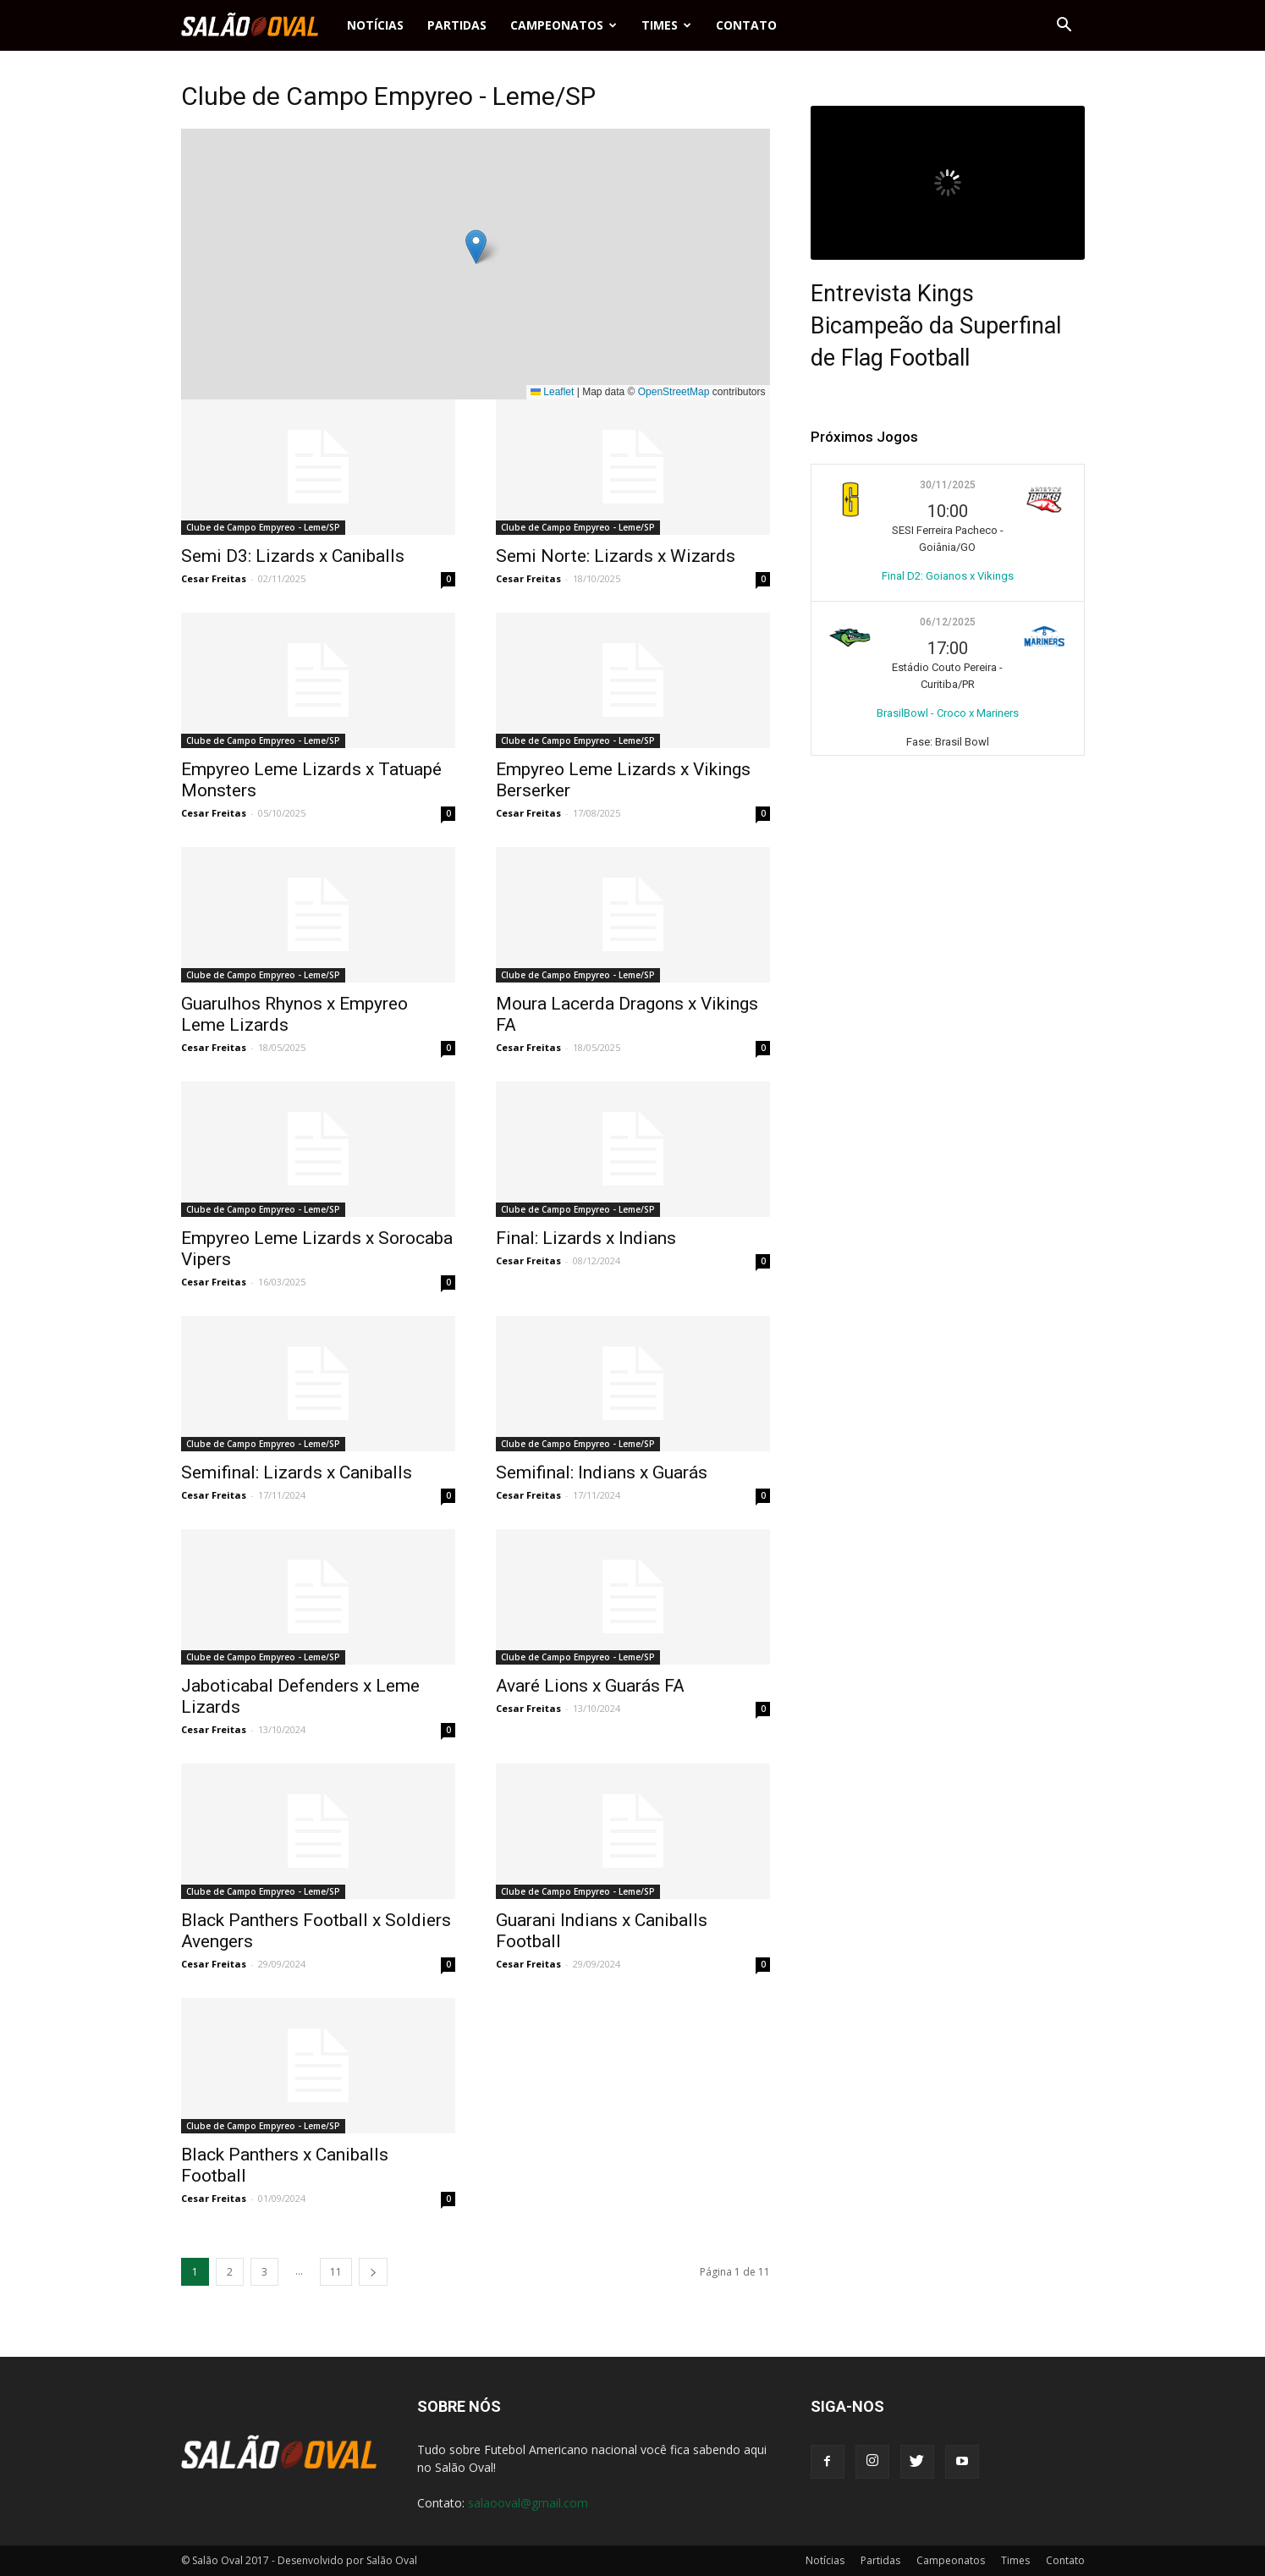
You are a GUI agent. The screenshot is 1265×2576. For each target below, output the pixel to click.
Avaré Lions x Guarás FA (590, 1686)
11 (336, 2272)
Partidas (457, 25)
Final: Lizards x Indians (586, 1238)
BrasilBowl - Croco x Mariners (948, 713)
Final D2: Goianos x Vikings (948, 576)
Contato (746, 25)
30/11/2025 (948, 485)
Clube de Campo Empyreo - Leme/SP (263, 527)
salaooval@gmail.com (528, 2503)
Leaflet (552, 392)
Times (666, 25)
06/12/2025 (948, 622)
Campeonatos (563, 25)
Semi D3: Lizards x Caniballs (292, 556)
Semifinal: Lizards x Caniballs (296, 1472)
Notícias (375, 25)
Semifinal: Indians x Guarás (601, 1472)
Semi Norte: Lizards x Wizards (615, 556)
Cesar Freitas (213, 578)
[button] (1064, 25)
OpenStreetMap (674, 392)
